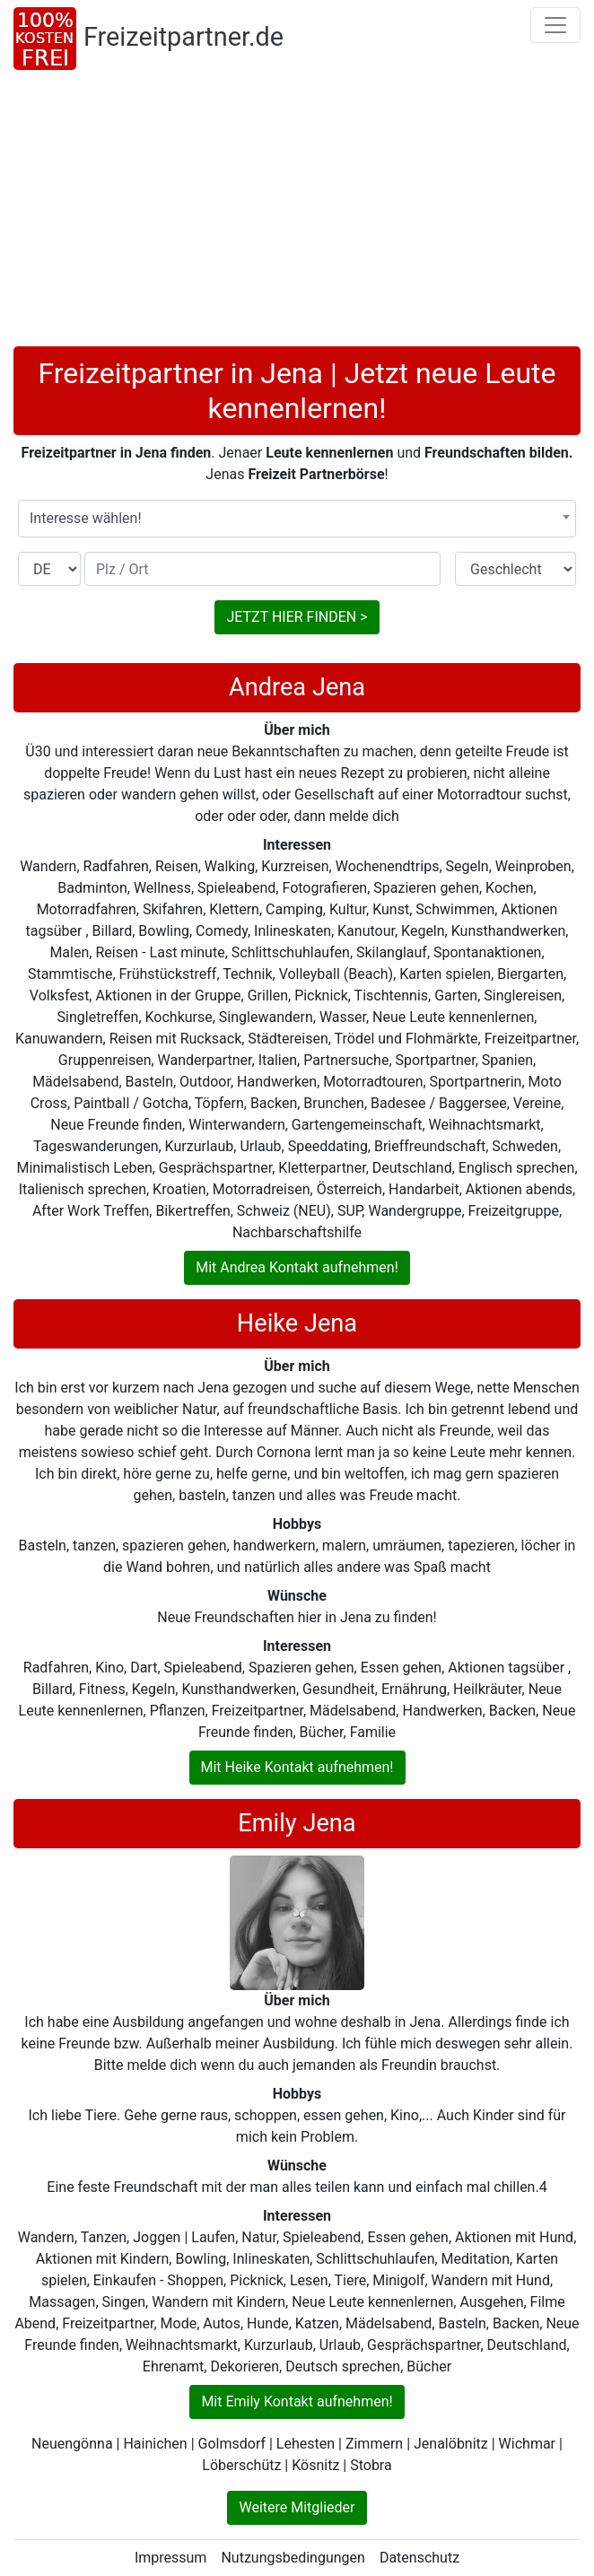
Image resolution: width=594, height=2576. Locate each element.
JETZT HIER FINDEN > (296, 616)
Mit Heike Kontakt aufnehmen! (297, 1767)
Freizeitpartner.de (183, 37)
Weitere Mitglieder (296, 2507)
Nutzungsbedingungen (292, 2557)
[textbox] (297, 519)
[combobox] (297, 518)
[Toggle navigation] (555, 25)
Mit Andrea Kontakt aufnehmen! (297, 1267)
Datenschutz (419, 2557)
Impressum (171, 2557)
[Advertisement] (297, 211)
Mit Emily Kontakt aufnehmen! (296, 2401)
